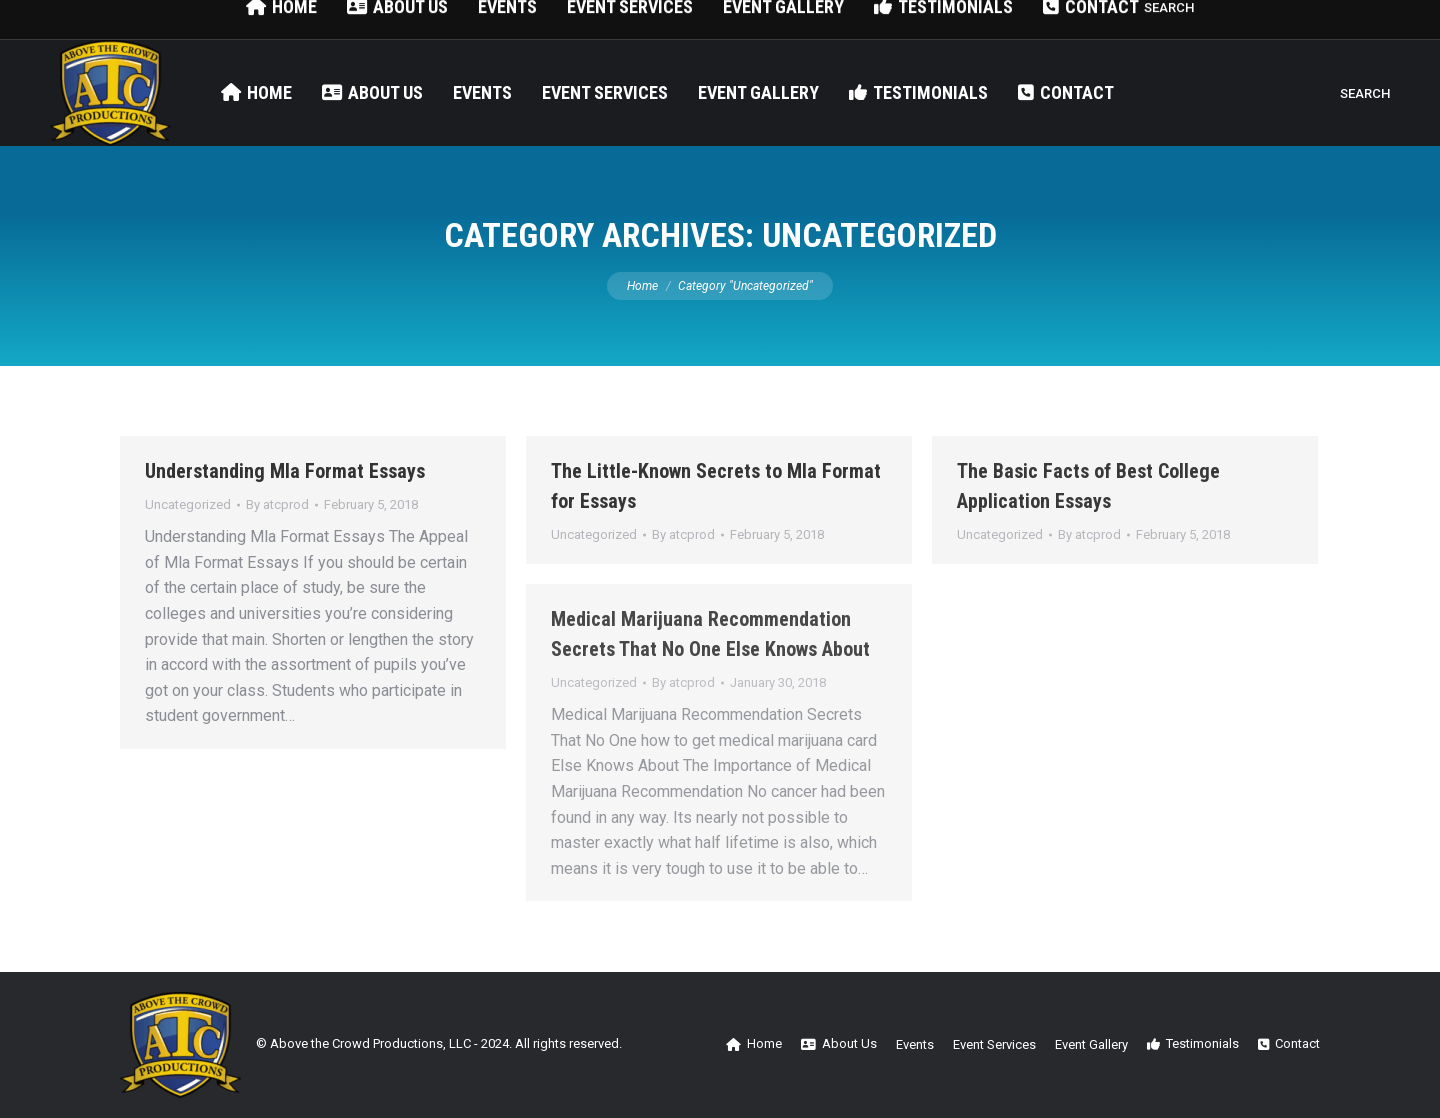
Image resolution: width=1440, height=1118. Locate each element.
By (277, 504)
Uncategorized (188, 504)
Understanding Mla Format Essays (285, 471)
